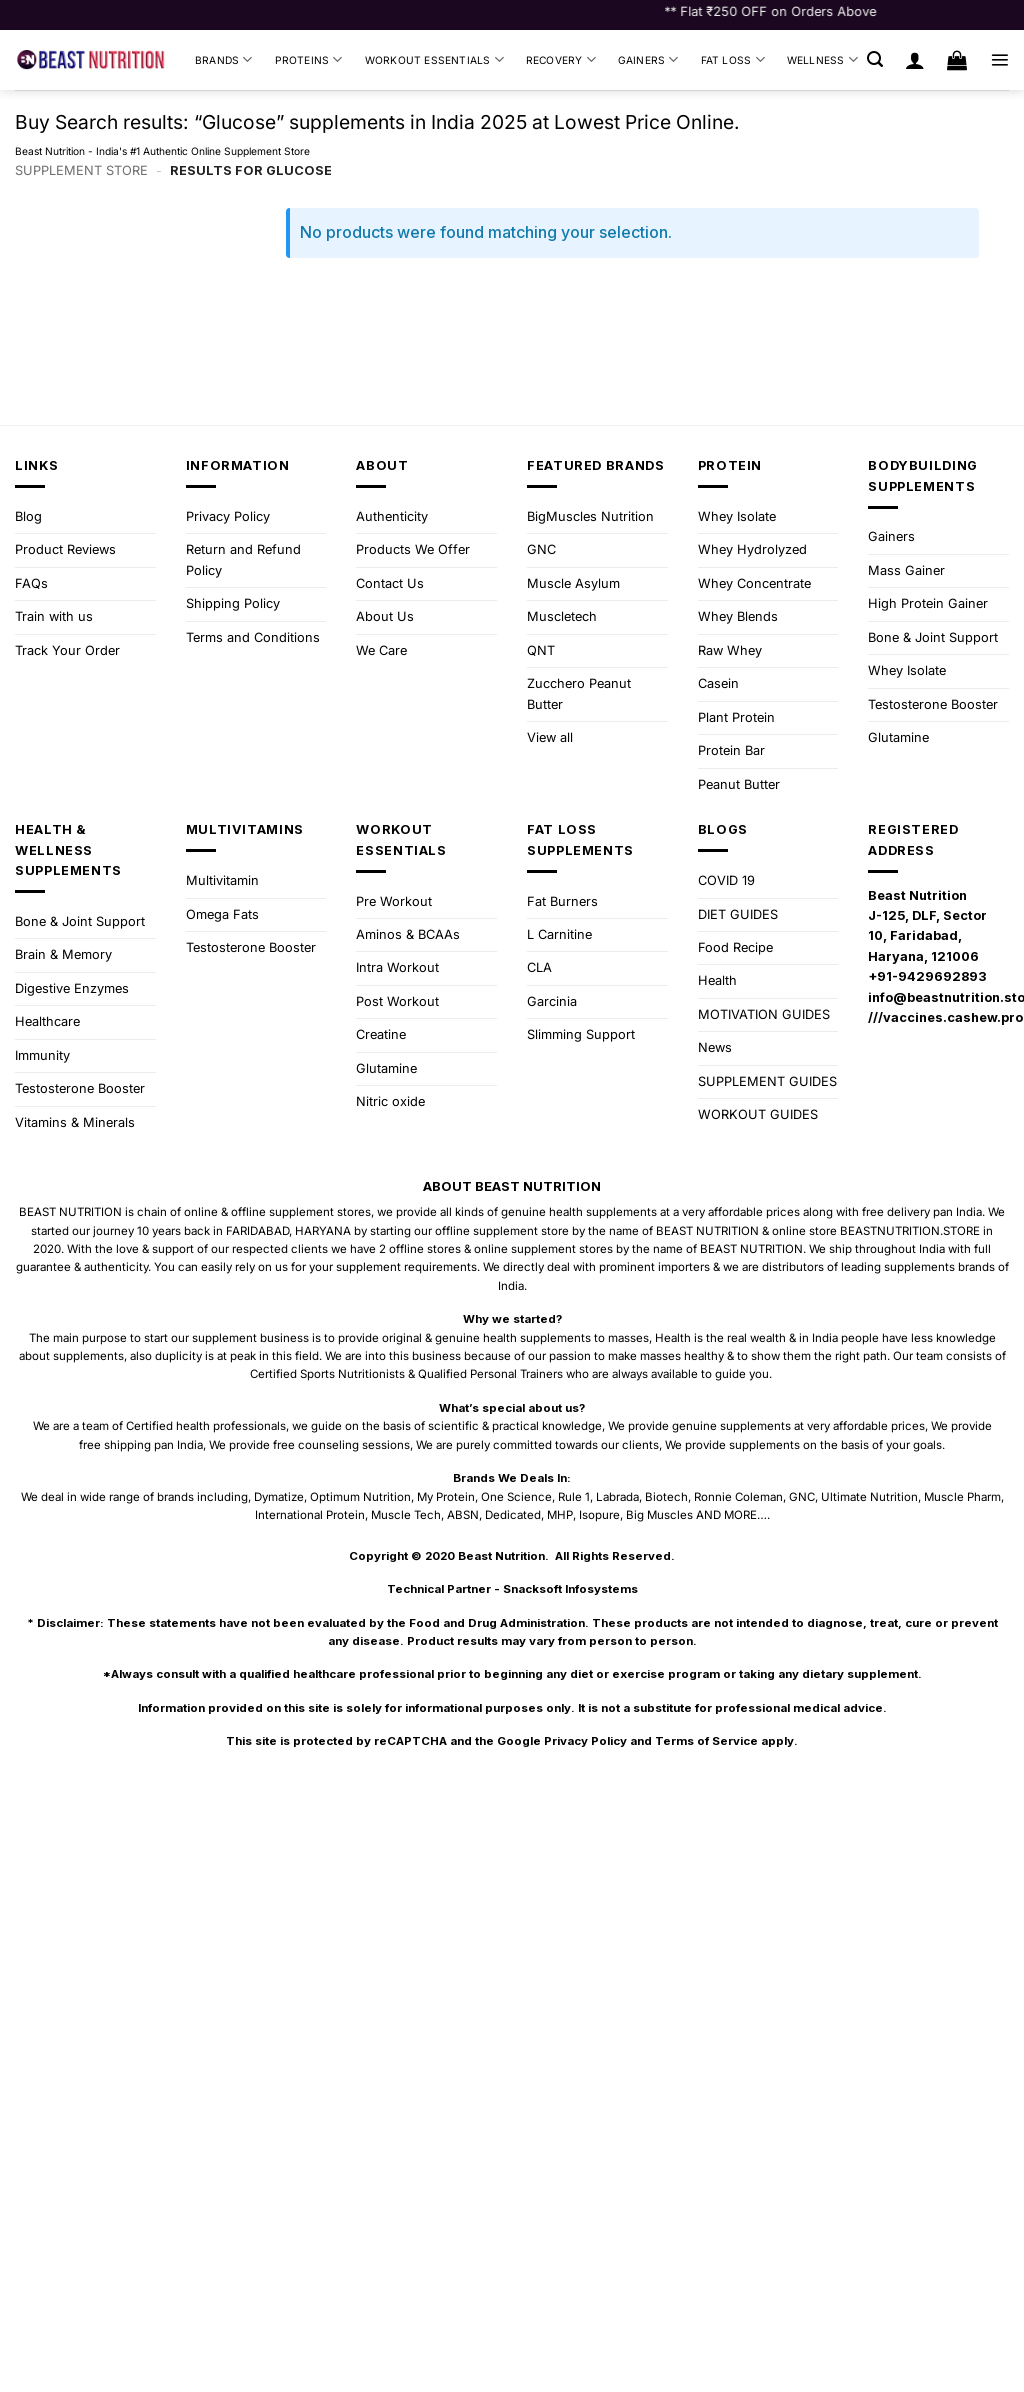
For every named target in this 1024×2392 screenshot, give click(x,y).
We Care (381, 650)
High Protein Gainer (928, 603)
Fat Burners (562, 901)
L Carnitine (559, 934)
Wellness (822, 59)
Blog (28, 516)
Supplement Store (81, 170)
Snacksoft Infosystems (570, 1589)
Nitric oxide (390, 1101)
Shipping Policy (233, 603)
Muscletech (562, 616)
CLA (539, 967)
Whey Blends (738, 616)
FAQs (31, 583)
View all (550, 737)
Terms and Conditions (253, 637)
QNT (541, 650)
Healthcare (47, 1021)
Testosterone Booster (933, 704)
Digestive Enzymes (72, 988)
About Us (385, 616)
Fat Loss (733, 59)
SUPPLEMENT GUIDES (767, 1081)
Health (717, 980)
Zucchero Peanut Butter (579, 693)
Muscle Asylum (573, 583)
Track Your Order (67, 650)
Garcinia (552, 1001)
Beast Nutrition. (503, 1556)
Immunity (42, 1055)
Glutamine (898, 737)
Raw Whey (730, 650)
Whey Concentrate (754, 583)
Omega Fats (222, 914)
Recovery (561, 59)
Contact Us (390, 583)
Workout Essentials (434, 59)
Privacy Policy (228, 516)
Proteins (309, 59)
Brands (224, 59)
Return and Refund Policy (243, 559)
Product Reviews (65, 549)
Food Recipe (735, 947)
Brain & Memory (63, 954)
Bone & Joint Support (933, 637)
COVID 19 (726, 880)
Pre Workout (394, 901)
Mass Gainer (906, 570)
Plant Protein (736, 717)
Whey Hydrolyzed (752, 549)
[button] (875, 59)
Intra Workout (397, 967)
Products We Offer (413, 549)
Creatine (381, 1034)
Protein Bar (731, 750)
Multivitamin (222, 880)
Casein (718, 683)
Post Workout (397, 1001)
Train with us (54, 616)
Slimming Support (581, 1034)
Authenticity (392, 516)
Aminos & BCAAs (408, 934)
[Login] (915, 60)
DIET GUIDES (738, 914)
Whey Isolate (737, 516)
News (715, 1047)
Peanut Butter (739, 784)
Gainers (648, 59)
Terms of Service (706, 1741)
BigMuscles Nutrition (590, 516)
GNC (541, 549)
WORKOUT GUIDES (758, 1114)
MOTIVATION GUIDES (764, 1014)
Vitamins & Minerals (75, 1122)
